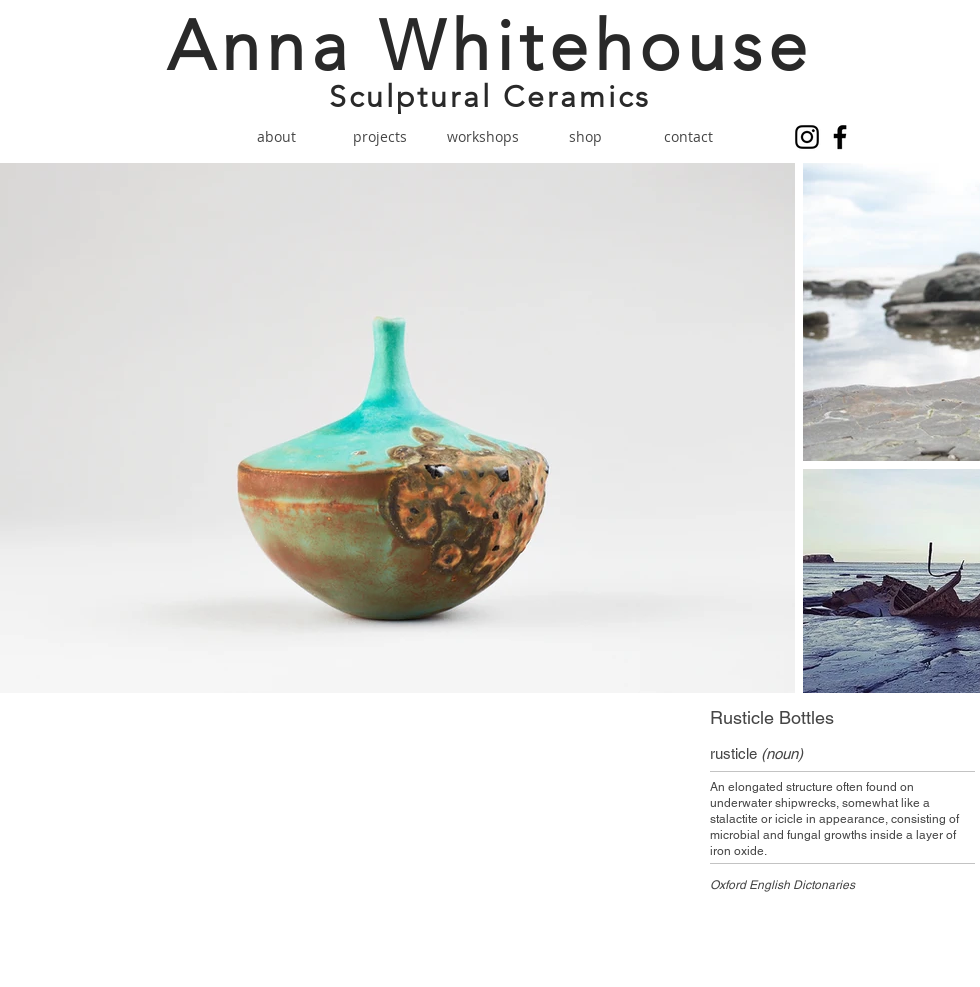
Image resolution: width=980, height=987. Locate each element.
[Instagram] (807, 137)
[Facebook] (840, 137)
